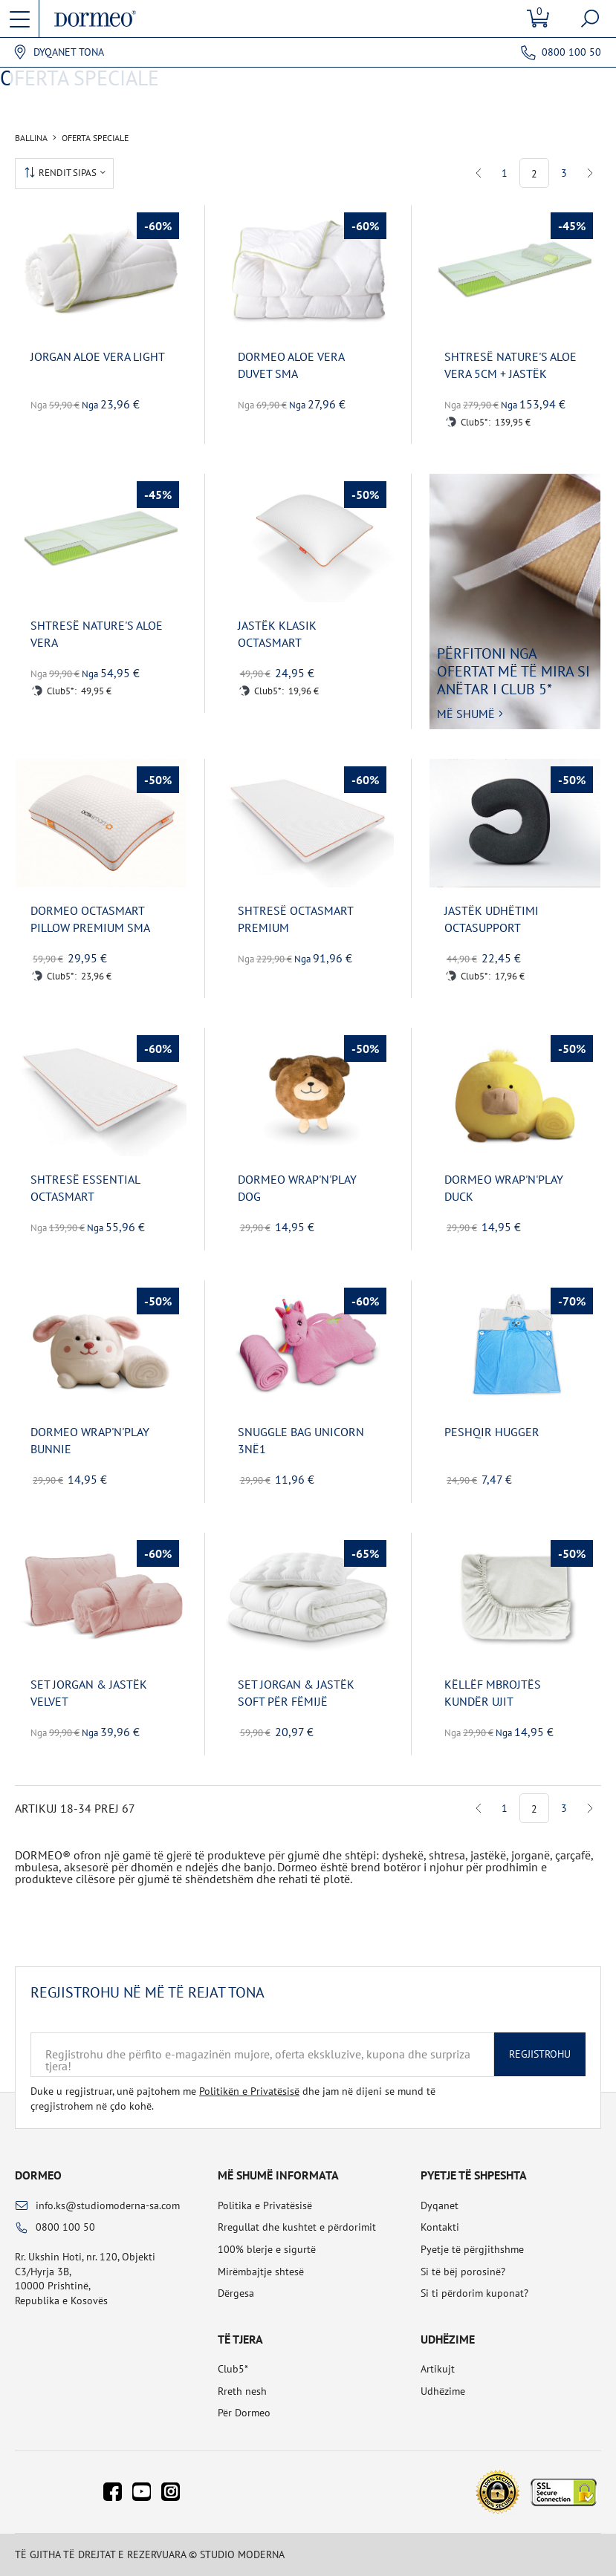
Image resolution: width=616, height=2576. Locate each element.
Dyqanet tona (68, 52)
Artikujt (438, 2369)
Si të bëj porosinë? (463, 2271)
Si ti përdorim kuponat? (474, 2293)
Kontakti (440, 2227)
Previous (478, 173)
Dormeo (38, 2175)
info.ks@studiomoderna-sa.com (108, 2205)
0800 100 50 (571, 52)
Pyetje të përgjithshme (472, 2249)
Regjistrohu (540, 2054)
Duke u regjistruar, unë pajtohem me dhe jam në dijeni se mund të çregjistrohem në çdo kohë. (232, 2098)
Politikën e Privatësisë (249, 2091)
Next (589, 173)
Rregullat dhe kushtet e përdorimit (297, 2227)
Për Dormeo (244, 2412)
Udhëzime (443, 2391)
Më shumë (466, 713)
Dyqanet (439, 2205)
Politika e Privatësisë (265, 2205)
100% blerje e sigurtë (267, 2249)
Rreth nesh (242, 2391)
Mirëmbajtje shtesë (261, 2271)
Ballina (31, 138)
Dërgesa (236, 2293)
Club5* (233, 2369)
